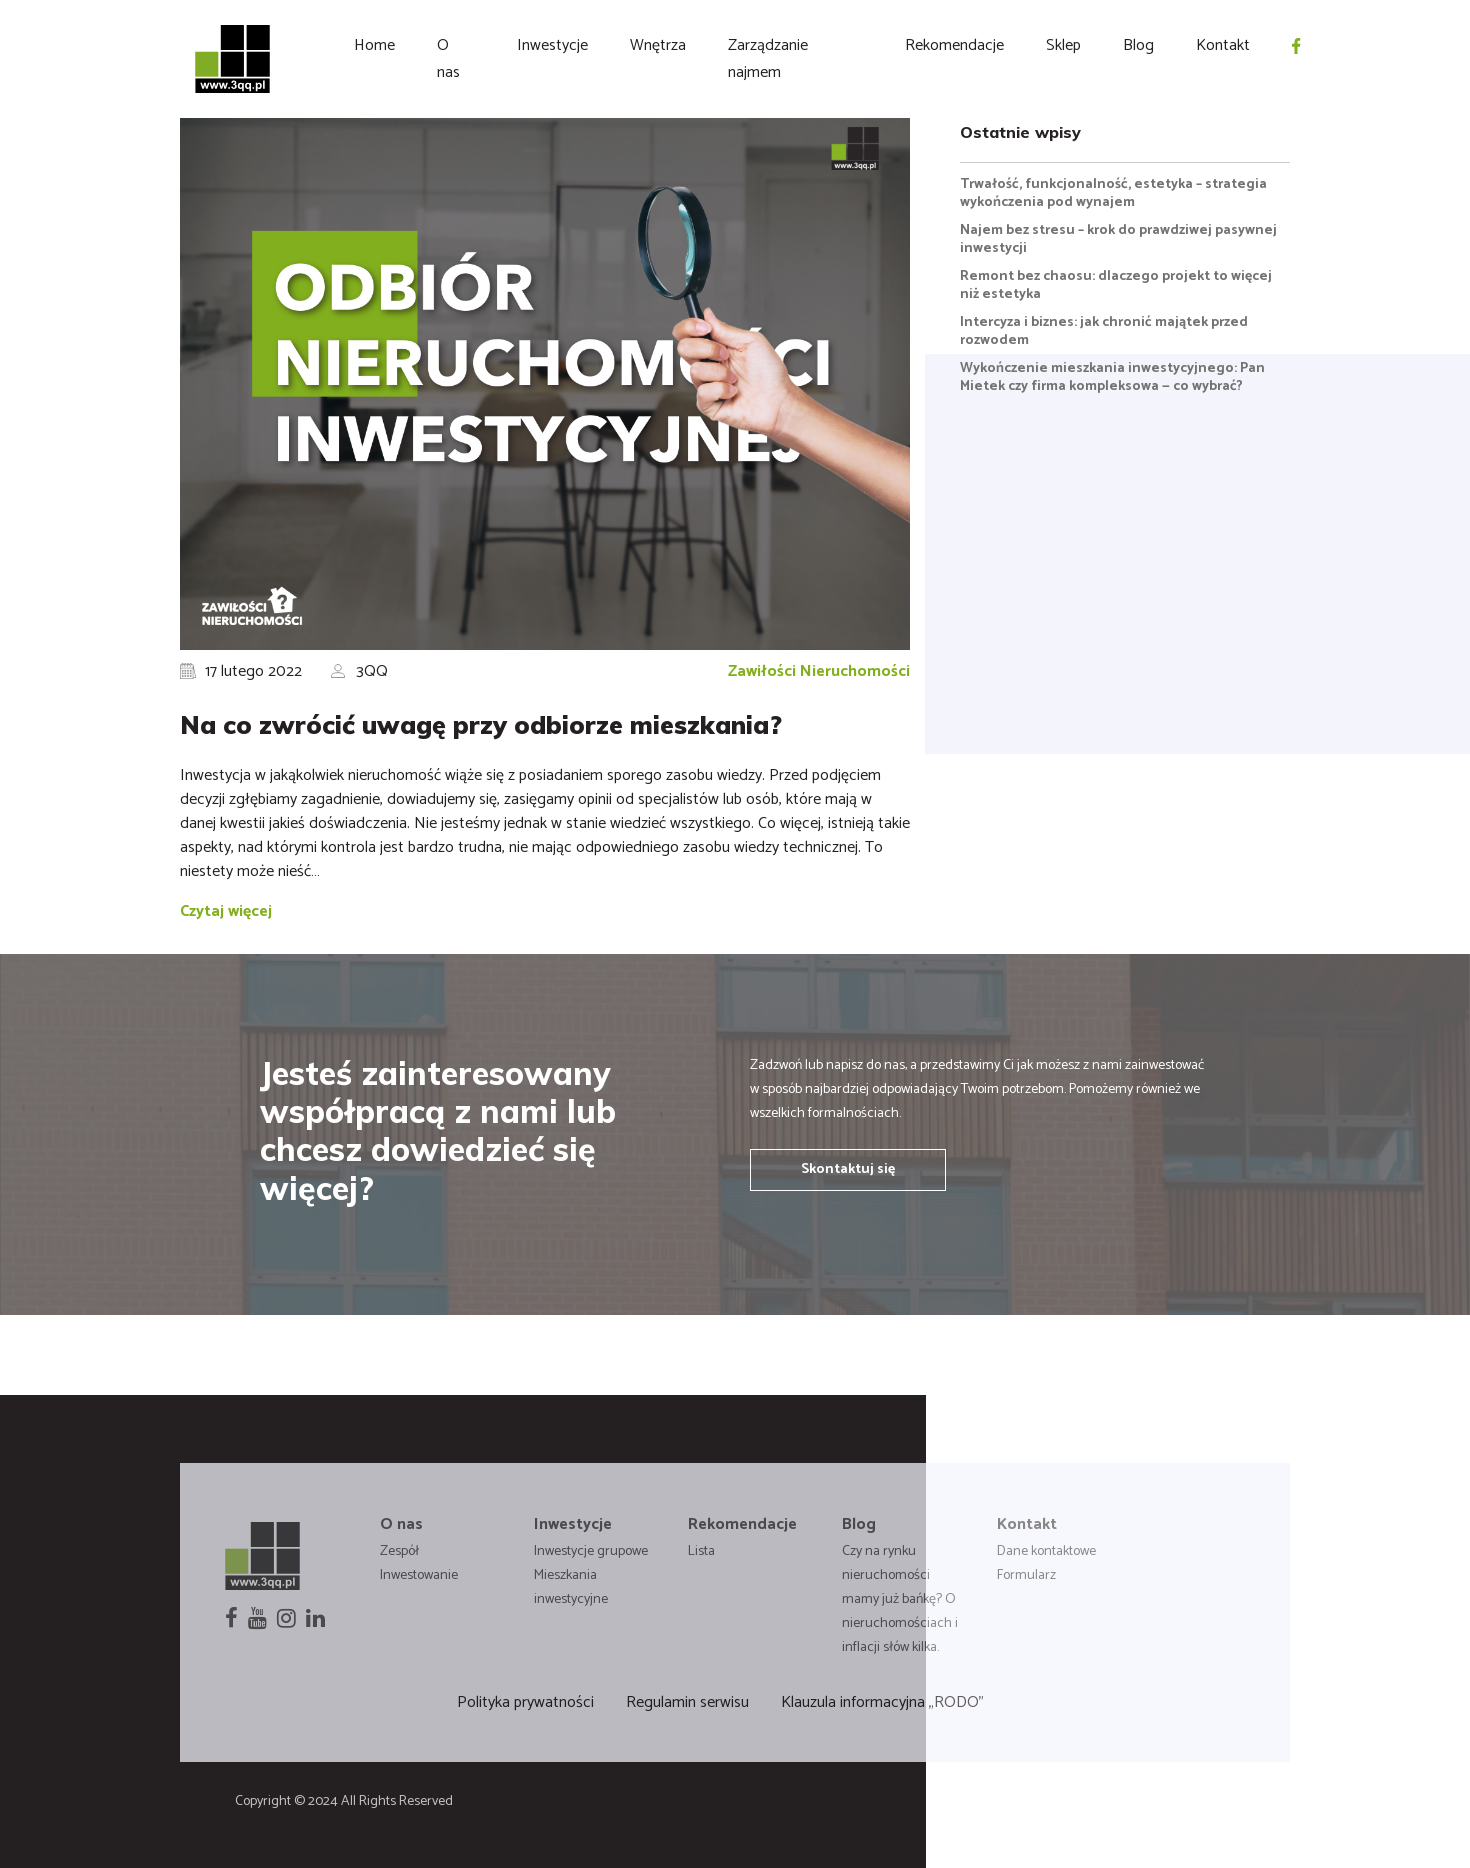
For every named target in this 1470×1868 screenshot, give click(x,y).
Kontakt (1223, 45)
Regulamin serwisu (687, 1702)
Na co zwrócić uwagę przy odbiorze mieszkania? (481, 724)
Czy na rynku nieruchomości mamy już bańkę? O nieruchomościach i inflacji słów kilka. (900, 1599)
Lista (701, 1551)
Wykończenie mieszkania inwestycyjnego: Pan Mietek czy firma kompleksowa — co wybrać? (1112, 377)
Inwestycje (552, 45)
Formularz (1026, 1575)
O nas (448, 59)
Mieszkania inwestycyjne (571, 1587)
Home (374, 45)
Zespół (399, 1551)
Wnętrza (658, 45)
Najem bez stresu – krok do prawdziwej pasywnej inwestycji (1118, 239)
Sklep (1063, 45)
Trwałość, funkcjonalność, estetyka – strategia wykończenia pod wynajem (1113, 193)
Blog (1138, 45)
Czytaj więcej (226, 911)
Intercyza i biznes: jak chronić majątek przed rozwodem (1104, 331)
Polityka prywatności (525, 1702)
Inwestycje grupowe (591, 1551)
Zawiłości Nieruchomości (819, 671)
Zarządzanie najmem (768, 59)
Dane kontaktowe (1046, 1551)
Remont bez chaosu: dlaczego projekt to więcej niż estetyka (1116, 285)
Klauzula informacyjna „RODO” (882, 1702)
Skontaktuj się (848, 1169)
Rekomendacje (954, 45)
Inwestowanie (419, 1575)
